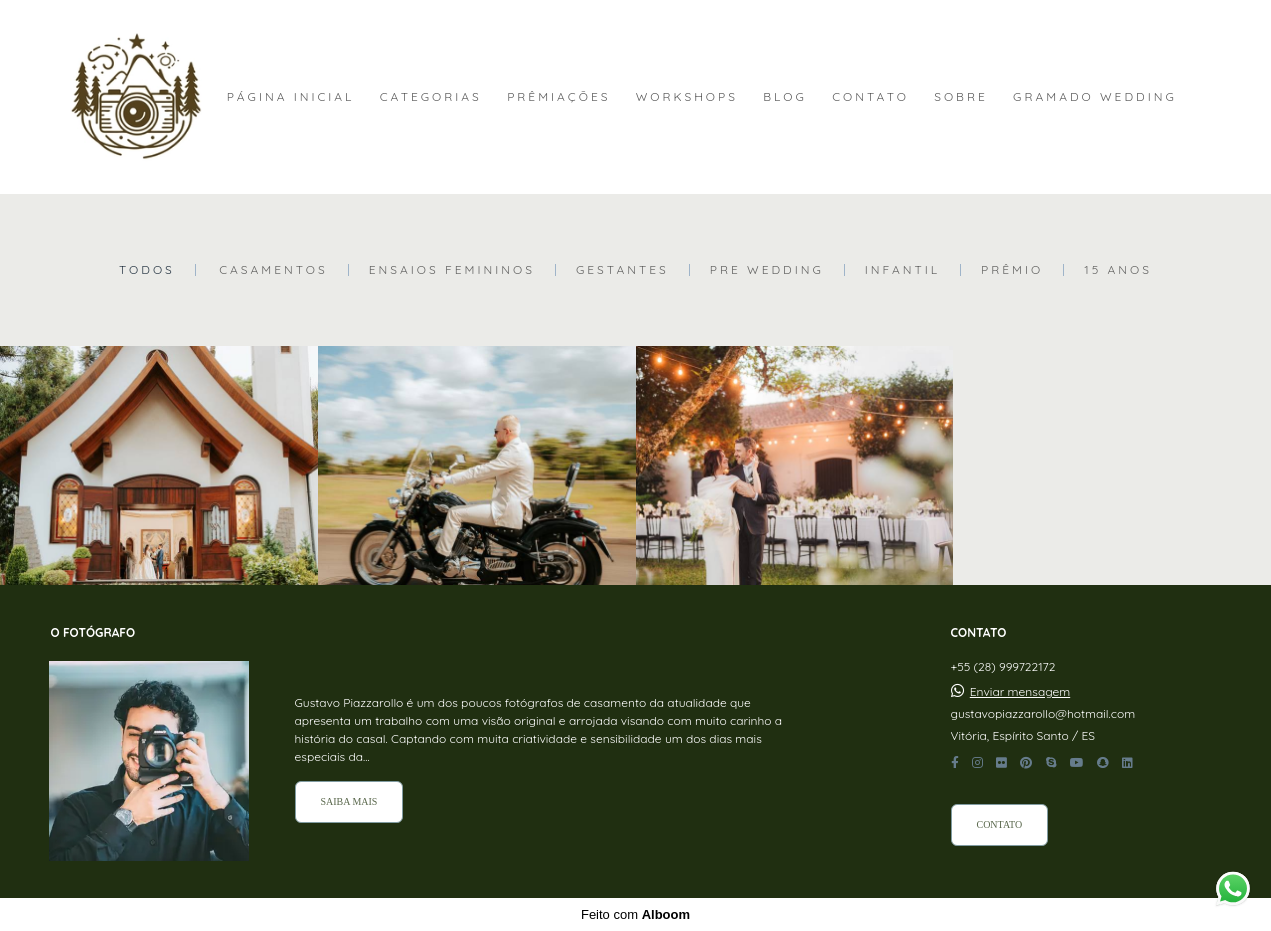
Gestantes (622, 270)
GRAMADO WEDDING (1095, 96)
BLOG (785, 96)
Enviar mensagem (1020, 692)
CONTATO (870, 96)
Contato (1000, 824)
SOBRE (961, 96)
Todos (147, 270)
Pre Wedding (767, 270)
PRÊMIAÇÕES (558, 96)
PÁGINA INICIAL (291, 96)
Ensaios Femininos (452, 270)
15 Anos (1118, 270)
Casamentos (273, 270)
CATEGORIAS (431, 96)
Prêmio (1012, 270)
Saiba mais (349, 801)
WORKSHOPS (687, 96)
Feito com (635, 914)
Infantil (902, 270)
